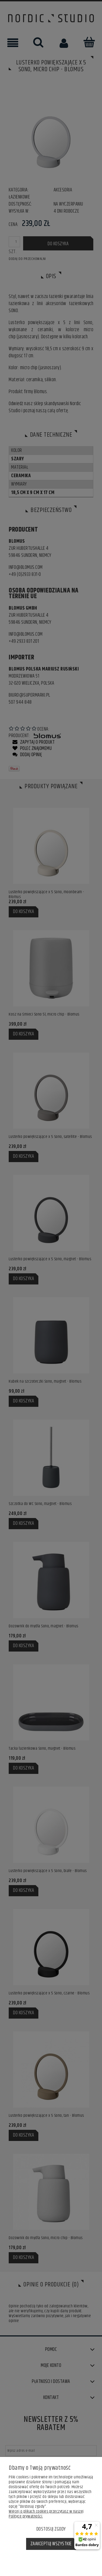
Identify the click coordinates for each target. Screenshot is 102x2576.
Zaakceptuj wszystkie (51, 2544)
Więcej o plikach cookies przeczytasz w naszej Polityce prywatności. (46, 2514)
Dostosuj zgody (51, 2529)
